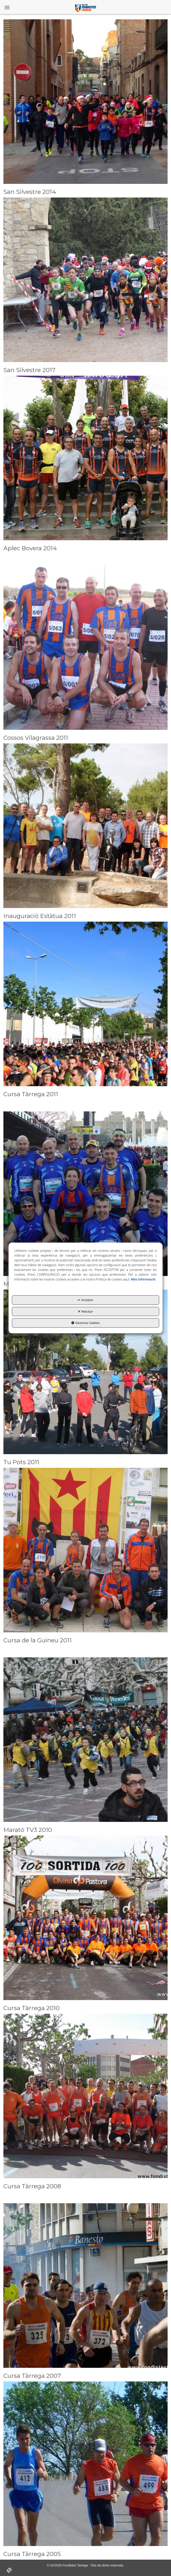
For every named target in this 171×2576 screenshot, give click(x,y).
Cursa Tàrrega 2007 (32, 2375)
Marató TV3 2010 (27, 1829)
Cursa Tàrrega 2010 (31, 2008)
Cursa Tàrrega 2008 (32, 2186)
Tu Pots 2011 (21, 1462)
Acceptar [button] (85, 1300)
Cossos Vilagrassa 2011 (35, 737)
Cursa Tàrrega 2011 (30, 1094)
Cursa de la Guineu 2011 (37, 1640)
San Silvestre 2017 (29, 370)
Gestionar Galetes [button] (85, 1323)
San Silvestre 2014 (29, 191)
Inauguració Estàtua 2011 (39, 916)
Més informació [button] (143, 1279)
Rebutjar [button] (85, 1311)
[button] (85, 8)
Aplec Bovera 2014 (30, 548)
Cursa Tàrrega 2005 (32, 2554)
